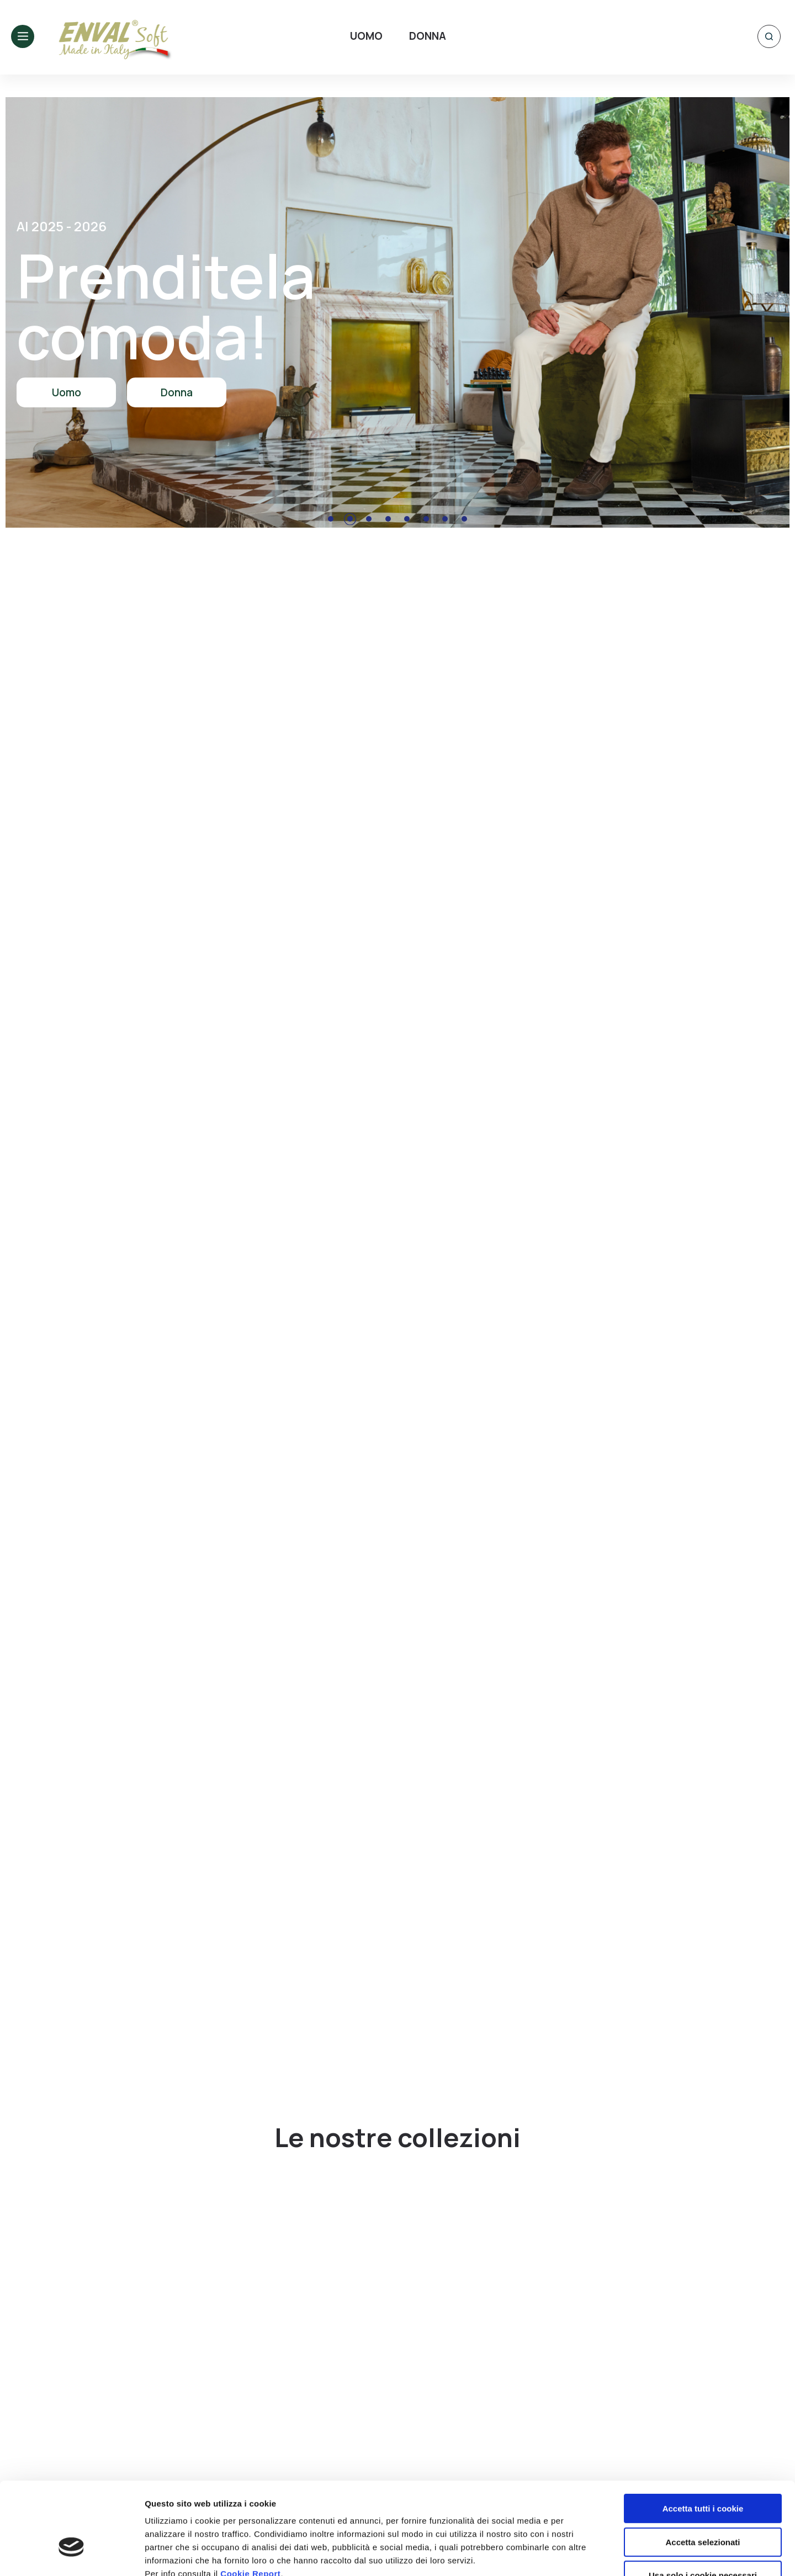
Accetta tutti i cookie (703, 2438)
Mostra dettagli (581, 2554)
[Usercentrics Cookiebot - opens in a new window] (71, 2554)
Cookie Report (250, 2503)
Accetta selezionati (702, 2472)
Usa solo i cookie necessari (703, 2505)
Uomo (66, 392)
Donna (177, 392)
